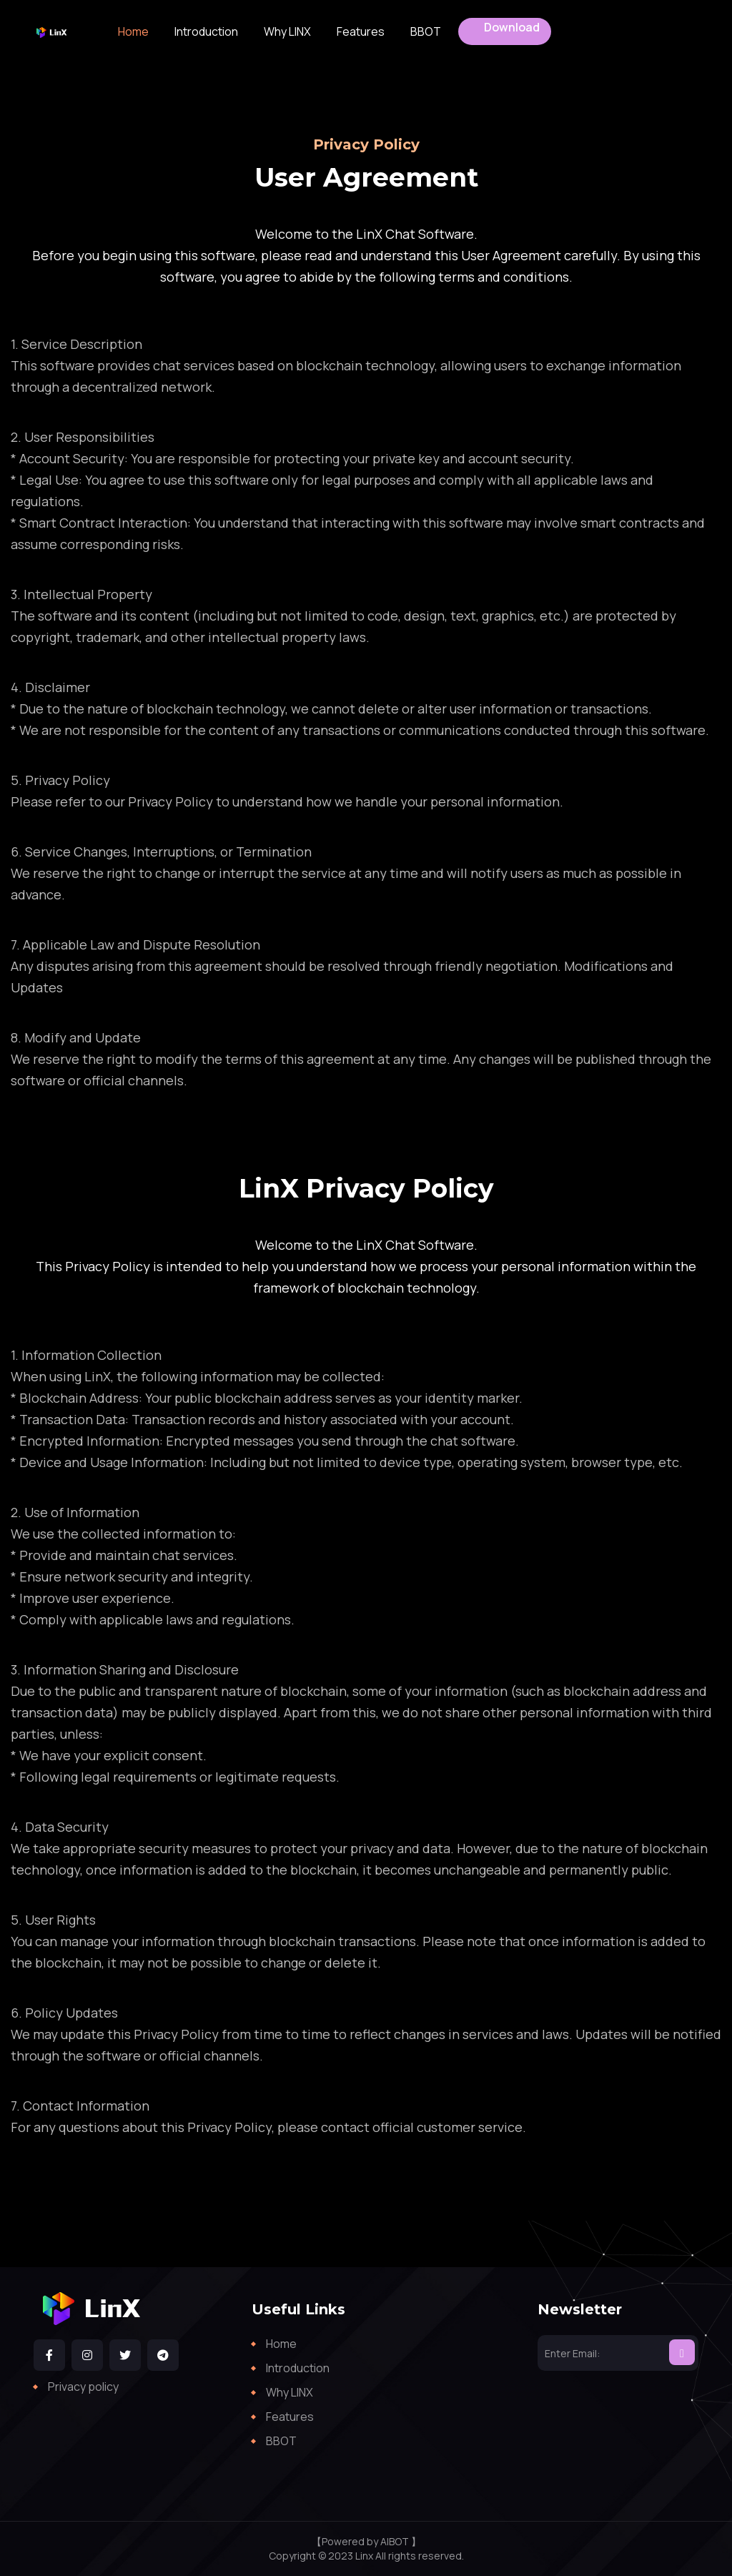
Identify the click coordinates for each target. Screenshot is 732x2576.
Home (133, 31)
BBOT (425, 31)
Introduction (206, 31)
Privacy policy (83, 2386)
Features (361, 31)
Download (512, 27)
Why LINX (287, 31)
